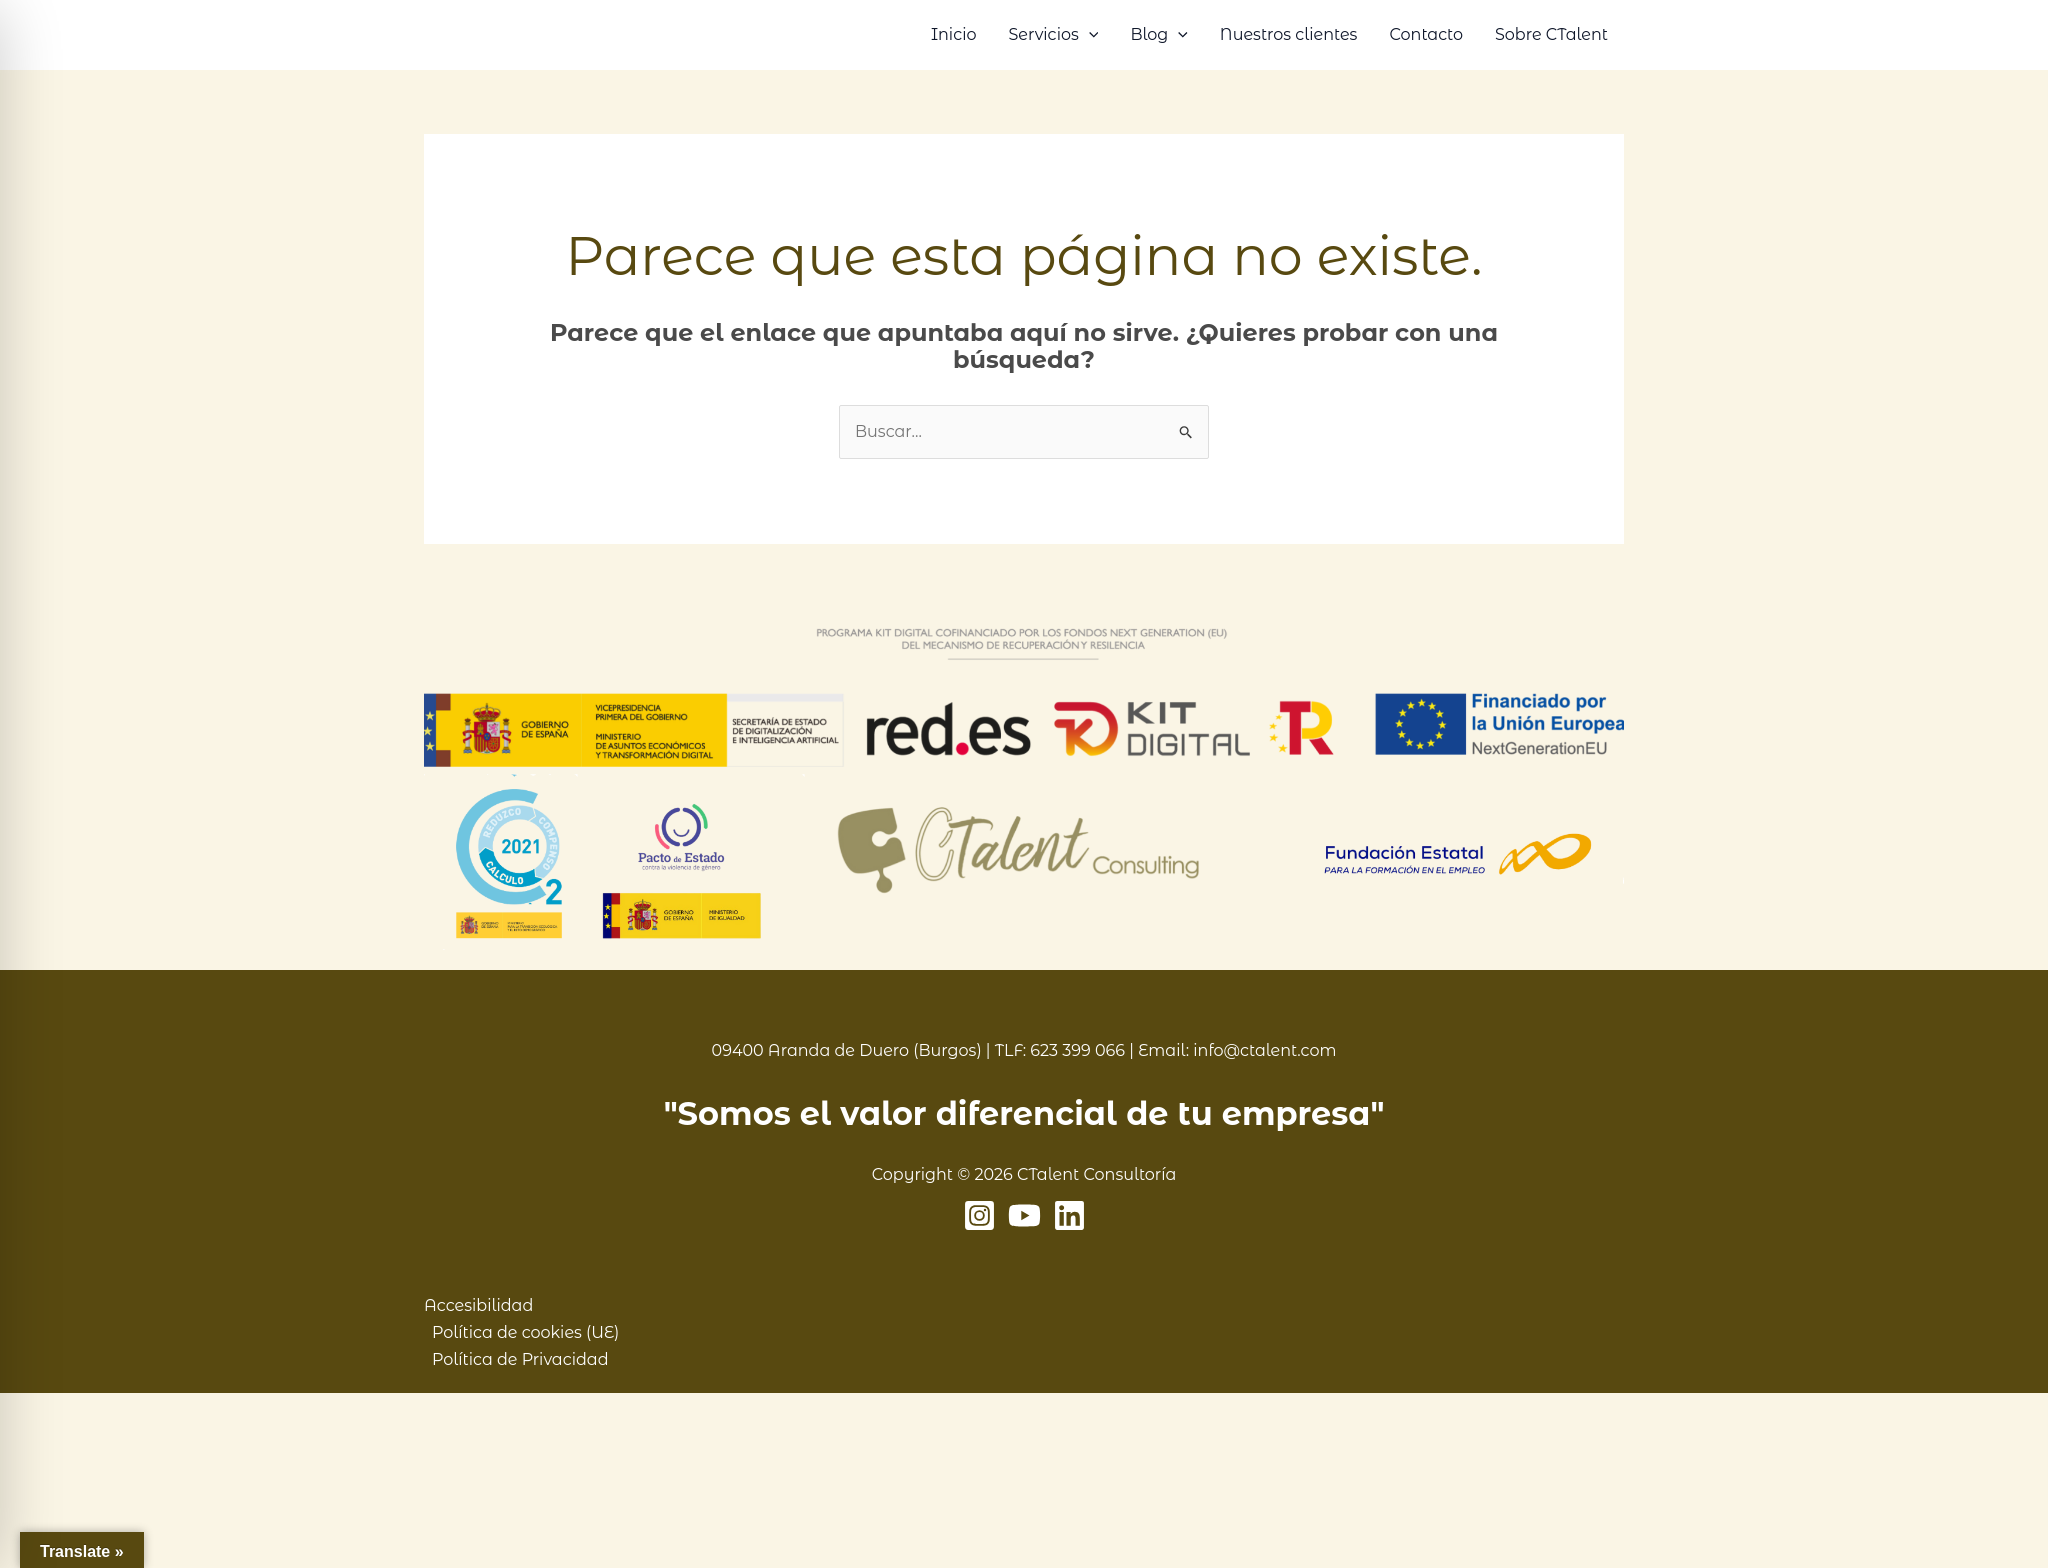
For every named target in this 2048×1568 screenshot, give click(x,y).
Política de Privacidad (520, 1359)
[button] (1089, 35)
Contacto (1426, 34)
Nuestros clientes (1289, 34)
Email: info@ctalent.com (1237, 1050)
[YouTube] (1024, 1215)
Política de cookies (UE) (525, 1332)
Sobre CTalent (1551, 34)
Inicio (954, 34)
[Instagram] (979, 1215)
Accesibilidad (478, 1305)
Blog (1158, 35)
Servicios (1053, 35)
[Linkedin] (1069, 1215)
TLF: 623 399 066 (1060, 1050)
